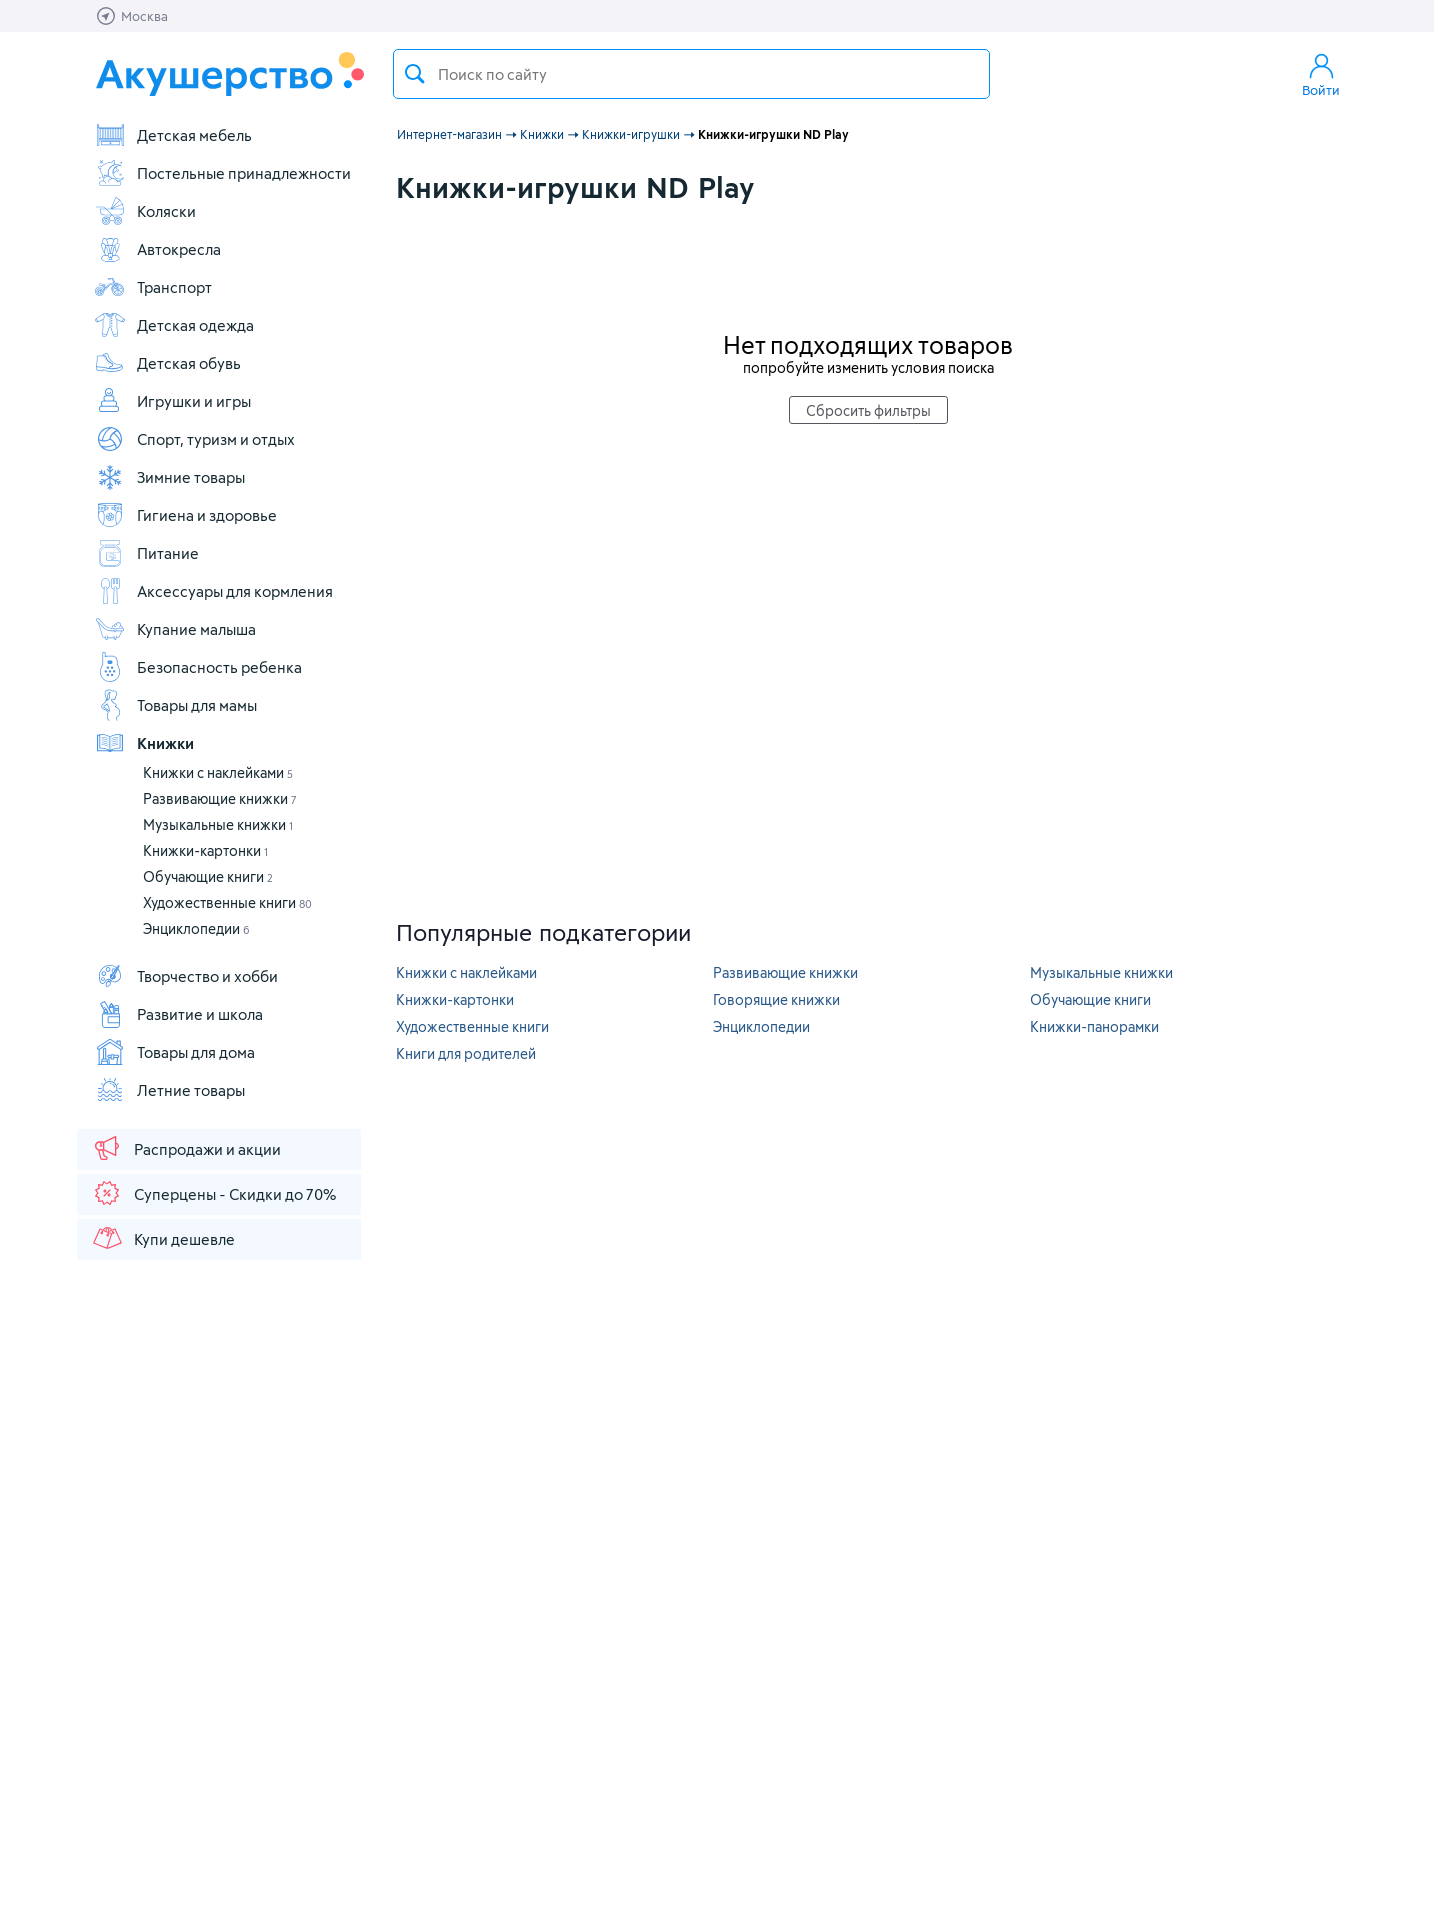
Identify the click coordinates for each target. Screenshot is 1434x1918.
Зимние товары (169, 477)
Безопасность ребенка (198, 667)
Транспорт (153, 287)
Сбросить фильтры (868, 410)
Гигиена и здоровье (185, 515)
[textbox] (691, 74)
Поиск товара (415, 74)
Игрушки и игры (172, 401)
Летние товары (169, 1090)
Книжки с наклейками (218, 772)
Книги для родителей (466, 1053)
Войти (1321, 74)
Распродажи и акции (186, 1148)
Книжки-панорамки (1094, 1026)
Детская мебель (173, 135)
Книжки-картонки (205, 850)
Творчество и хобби (186, 976)
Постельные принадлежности (222, 173)
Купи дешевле (163, 1238)
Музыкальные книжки (218, 824)
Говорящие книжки (776, 999)
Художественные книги (227, 902)
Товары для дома (174, 1052)
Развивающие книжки (220, 798)
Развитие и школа (178, 1014)
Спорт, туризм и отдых (194, 439)
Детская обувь (167, 363)
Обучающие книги (208, 876)
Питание (146, 553)
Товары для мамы (175, 705)
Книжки (144, 743)
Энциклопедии (196, 928)
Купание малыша (175, 629)
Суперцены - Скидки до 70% (213, 1193)
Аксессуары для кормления (213, 591)
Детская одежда (174, 325)
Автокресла (157, 249)
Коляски (145, 211)
